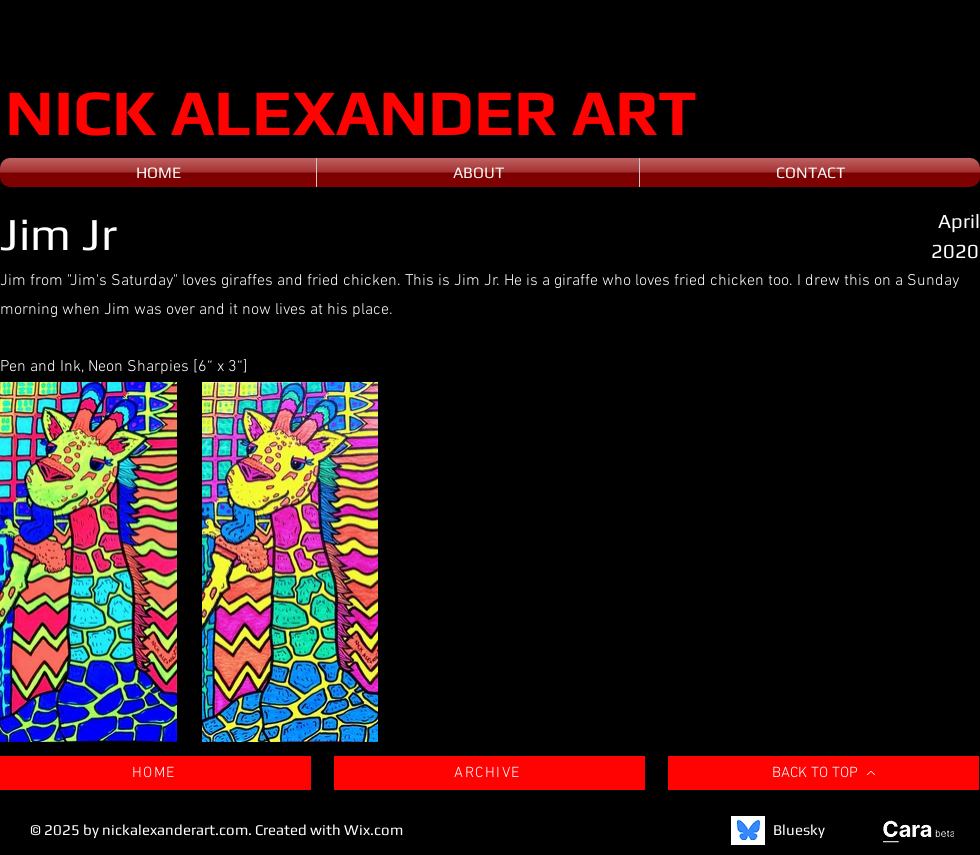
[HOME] (155, 773)
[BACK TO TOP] (823, 773)
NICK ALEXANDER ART (351, 111)
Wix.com (373, 829)
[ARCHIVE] (489, 773)
